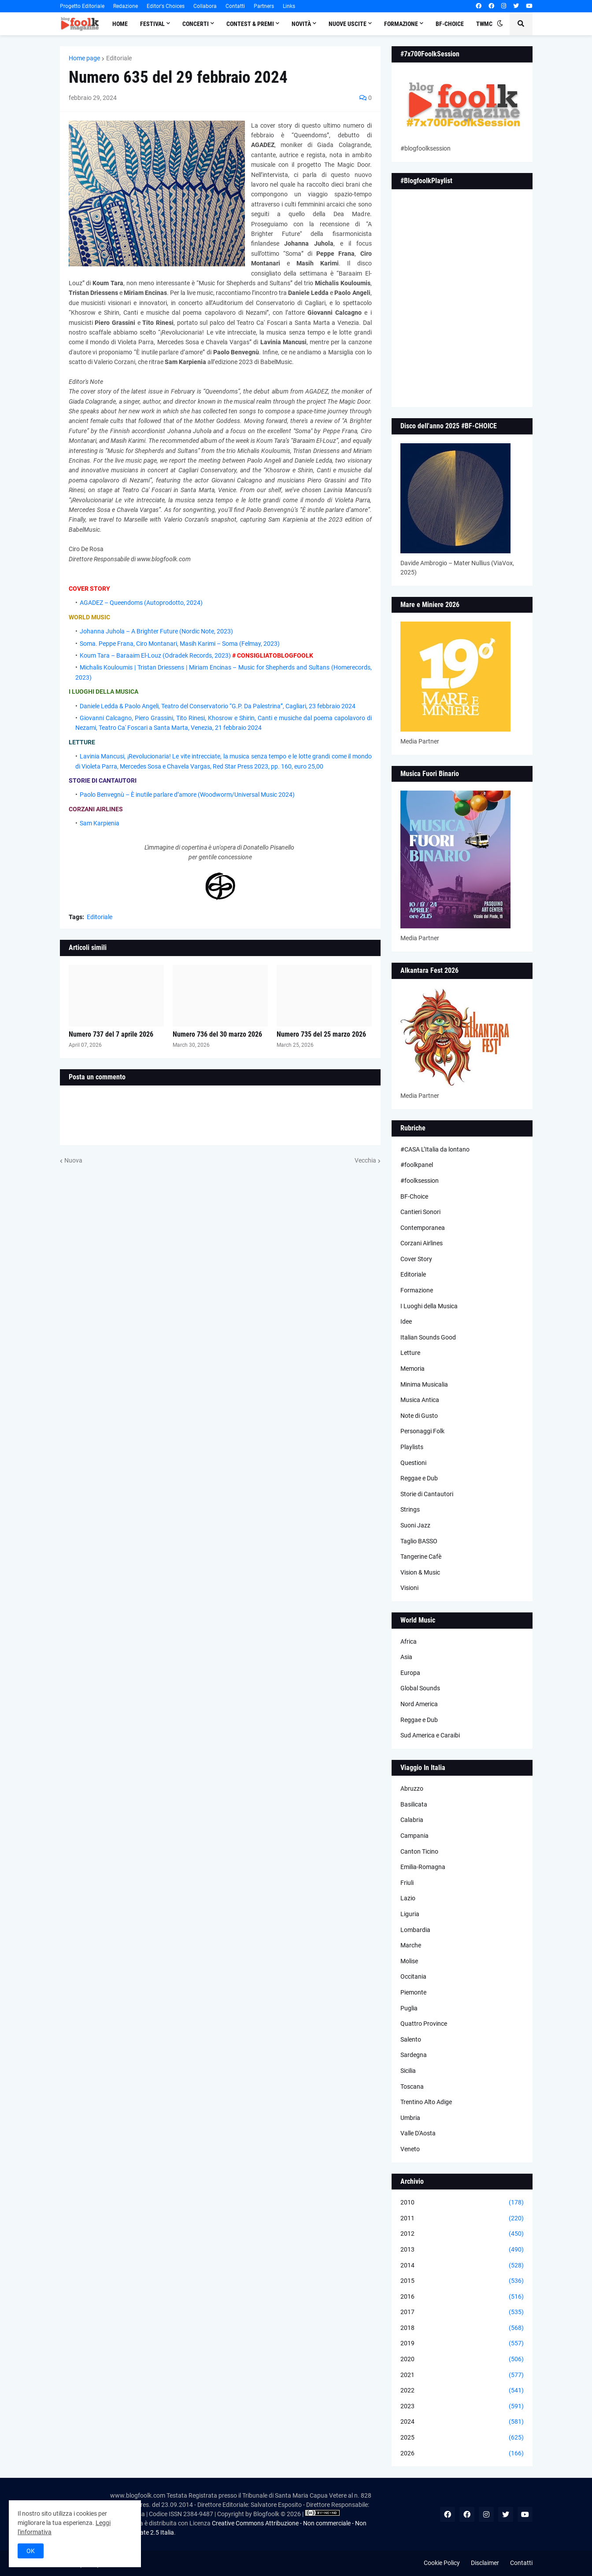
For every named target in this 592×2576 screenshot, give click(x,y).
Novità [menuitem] (301, 23)
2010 (462, 2202)
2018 (462, 2328)
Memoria (412, 1368)
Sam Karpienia (99, 823)
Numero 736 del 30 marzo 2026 (217, 1034)
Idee (406, 1321)
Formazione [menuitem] (401, 23)
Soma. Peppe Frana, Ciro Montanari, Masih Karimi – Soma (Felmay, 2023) (180, 643)
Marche (410, 1945)
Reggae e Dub (419, 1478)
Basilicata (413, 1804)
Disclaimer (485, 2562)
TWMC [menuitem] (484, 23)
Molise (409, 1961)
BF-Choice (414, 1196)
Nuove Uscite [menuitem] (347, 23)
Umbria (410, 2117)
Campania (414, 1835)
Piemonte (413, 1992)
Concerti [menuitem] (195, 23)
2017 (462, 2312)
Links (289, 6)
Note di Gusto (419, 1415)
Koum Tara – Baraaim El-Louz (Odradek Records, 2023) (155, 655)
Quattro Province (423, 2023)
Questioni (413, 1462)
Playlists (411, 1446)
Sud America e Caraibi (430, 1735)
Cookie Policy (442, 2562)
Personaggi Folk (422, 1431)
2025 (462, 2437)
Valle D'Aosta (418, 2133)
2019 (462, 2343)
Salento (410, 2039)
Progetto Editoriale (82, 6)
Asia (406, 1656)
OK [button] (30, 2550)
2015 (462, 2281)
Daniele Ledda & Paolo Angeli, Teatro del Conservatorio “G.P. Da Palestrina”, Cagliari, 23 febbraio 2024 (217, 706)
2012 (462, 2234)
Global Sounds (420, 1688)
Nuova (73, 1160)
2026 (462, 2453)
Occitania (413, 1976)
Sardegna (413, 2054)
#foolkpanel (416, 1164)
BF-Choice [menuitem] (450, 23)
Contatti (235, 6)
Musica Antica (419, 1399)
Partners (264, 6)
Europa (410, 1672)
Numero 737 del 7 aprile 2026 (111, 1034)
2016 (462, 2297)
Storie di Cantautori (426, 1494)
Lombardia (415, 1929)
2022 (462, 2390)
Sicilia (408, 2070)
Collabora (205, 6)
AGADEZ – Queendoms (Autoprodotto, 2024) (141, 602)
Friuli (407, 1882)
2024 (462, 2422)
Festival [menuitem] (152, 23)
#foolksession (419, 1180)
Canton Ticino (419, 1851)
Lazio (407, 1898)
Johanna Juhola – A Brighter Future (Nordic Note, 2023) (156, 631)
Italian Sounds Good (428, 1337)
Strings (410, 1509)
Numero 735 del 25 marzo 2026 (321, 1034)
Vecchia (365, 1160)
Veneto (410, 2149)
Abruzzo (411, 1788)
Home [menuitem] (120, 23)
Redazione (125, 6)
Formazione (416, 1290)
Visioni (409, 1587)
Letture (410, 1352)
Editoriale (119, 58)
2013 (462, 2249)
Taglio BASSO (418, 1541)
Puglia (409, 2008)
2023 (462, 2406)
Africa (408, 1641)
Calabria (411, 1819)
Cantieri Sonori (420, 1211)
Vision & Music (420, 1572)
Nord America (419, 1704)
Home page (84, 58)
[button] (500, 23)
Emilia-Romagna (422, 1866)
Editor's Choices (166, 6)
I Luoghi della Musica (429, 1306)
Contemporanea (422, 1227)
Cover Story (416, 1258)
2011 (462, 2218)
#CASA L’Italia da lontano (435, 1149)
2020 (462, 2359)
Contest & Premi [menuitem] (250, 23)
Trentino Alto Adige (426, 2101)
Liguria (409, 1913)
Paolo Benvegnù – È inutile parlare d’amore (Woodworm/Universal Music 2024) (187, 794)
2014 (462, 2265)
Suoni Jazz (415, 1525)
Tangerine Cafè (420, 1556)
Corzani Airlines (421, 1243)
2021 (462, 2375)
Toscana (412, 2086)
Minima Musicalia (424, 1384)
